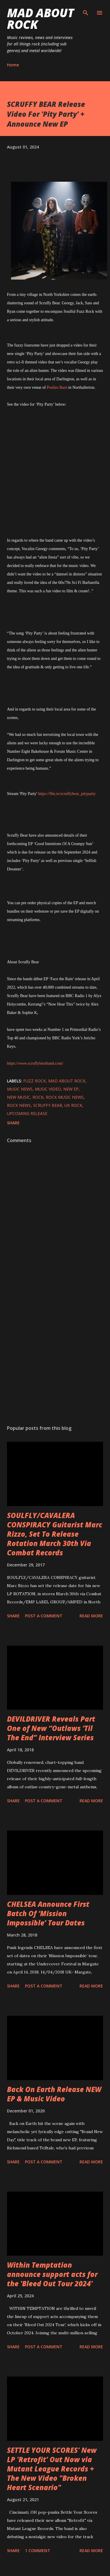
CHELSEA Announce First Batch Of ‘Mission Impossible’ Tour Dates (48, 1913)
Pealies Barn (57, 387)
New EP (71, 1089)
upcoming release (27, 1113)
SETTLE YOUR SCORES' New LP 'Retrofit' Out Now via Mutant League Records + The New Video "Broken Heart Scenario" (52, 2468)
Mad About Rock (40, 18)
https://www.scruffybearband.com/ (35, 1063)
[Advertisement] (54, 1351)
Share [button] (13, 1123)
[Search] (85, 10)
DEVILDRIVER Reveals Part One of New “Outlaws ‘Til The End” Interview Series (51, 1728)
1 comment (37, 2550)
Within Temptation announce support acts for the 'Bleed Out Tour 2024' (52, 2274)
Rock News (19, 1105)
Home (13, 65)
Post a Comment (43, 1616)
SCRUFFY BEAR (47, 1105)
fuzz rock (34, 1081)
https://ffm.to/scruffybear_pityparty (66, 793)
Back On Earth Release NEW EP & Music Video (54, 2093)
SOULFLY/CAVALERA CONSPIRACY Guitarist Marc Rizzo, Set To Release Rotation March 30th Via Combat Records (54, 1533)
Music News (20, 1089)
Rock (38, 1097)
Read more (91, 1616)
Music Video (48, 1089)
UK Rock (73, 1105)
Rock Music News (65, 1097)
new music (18, 1097)
